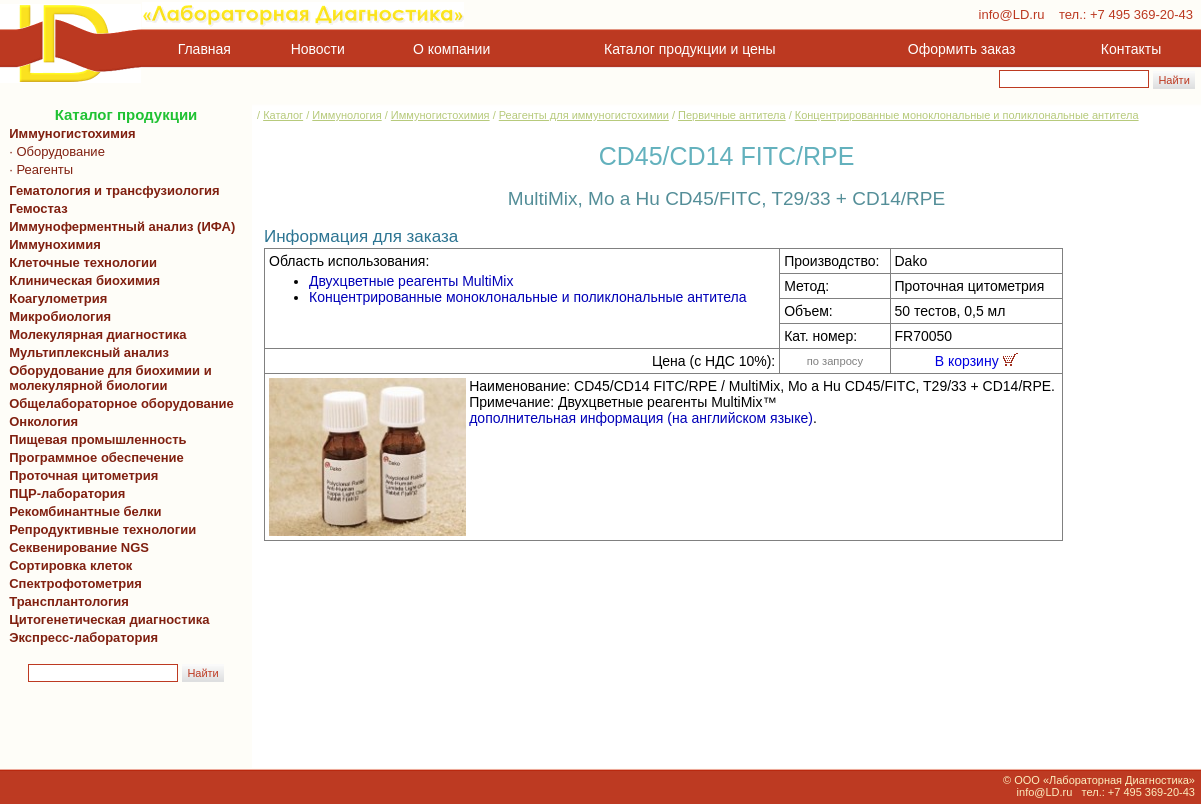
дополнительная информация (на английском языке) (641, 418)
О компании (449, 49)
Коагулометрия (58, 298)
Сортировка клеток (67, 565)
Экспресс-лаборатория (83, 637)
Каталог (283, 115)
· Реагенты (37, 169)
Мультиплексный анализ (89, 352)
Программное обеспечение (96, 457)
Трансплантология (65, 601)
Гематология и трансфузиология (111, 190)
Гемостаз (38, 208)
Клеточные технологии (79, 262)
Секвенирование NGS (75, 547)
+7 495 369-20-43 (1141, 14)
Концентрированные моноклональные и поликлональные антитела (967, 115)
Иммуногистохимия (69, 133)
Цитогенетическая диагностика (105, 619)
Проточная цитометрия (80, 475)
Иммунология (346, 115)
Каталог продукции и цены (689, 49)
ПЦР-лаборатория (63, 493)
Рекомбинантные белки (82, 511)
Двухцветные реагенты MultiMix (411, 281)
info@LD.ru (1012, 14)
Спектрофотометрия (75, 583)
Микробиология (60, 316)
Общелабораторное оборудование (118, 403)
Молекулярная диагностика (94, 334)
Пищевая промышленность (98, 439)
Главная (204, 49)
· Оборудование (53, 151)
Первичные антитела (732, 115)
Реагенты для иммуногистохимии (584, 115)
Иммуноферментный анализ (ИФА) (118, 226)
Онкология (43, 421)
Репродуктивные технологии (99, 529)
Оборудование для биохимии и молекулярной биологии (107, 378)
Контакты (1131, 49)
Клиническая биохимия (81, 280)
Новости (318, 49)
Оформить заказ (962, 49)
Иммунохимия (55, 244)
